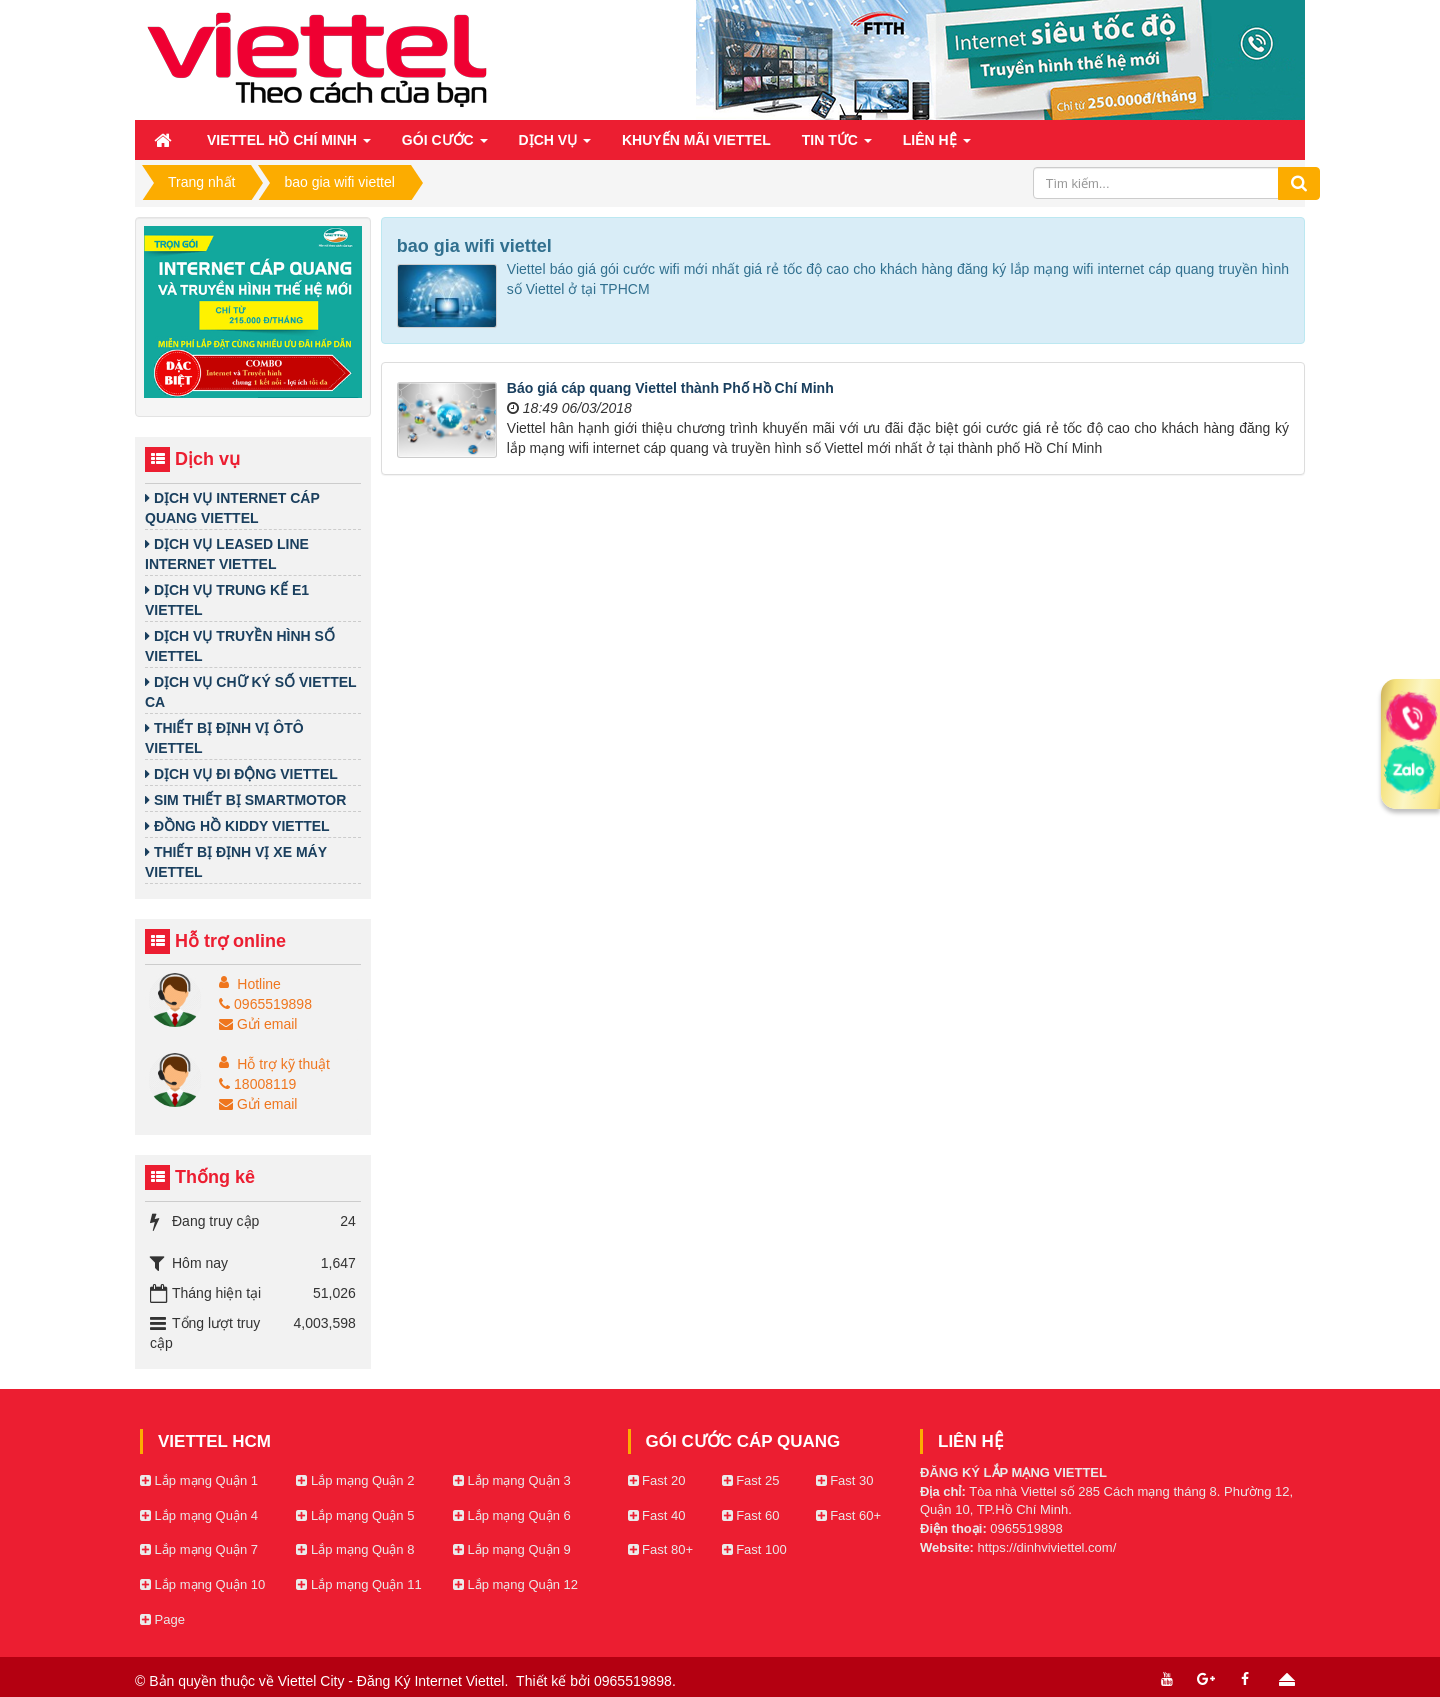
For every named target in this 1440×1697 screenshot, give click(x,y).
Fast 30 (845, 1480)
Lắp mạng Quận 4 (199, 1515)
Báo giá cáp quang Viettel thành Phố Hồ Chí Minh (670, 388)
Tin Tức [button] (837, 146)
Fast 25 (751, 1480)
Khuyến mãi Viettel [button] (696, 140)
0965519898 (265, 1004)
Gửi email (258, 1024)
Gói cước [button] (445, 146)
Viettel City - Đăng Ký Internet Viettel (391, 1681)
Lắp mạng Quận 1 (199, 1480)
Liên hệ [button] (937, 146)
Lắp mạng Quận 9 (512, 1549)
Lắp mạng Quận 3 (512, 1480)
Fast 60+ (849, 1515)
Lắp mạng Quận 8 (355, 1549)
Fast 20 (657, 1480)
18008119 (257, 1084)
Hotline (259, 984)
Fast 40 (657, 1515)
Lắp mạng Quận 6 (512, 1515)
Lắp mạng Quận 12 (515, 1584)
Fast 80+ (661, 1549)
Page (162, 1619)
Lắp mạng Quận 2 (355, 1480)
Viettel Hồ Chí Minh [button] (289, 146)
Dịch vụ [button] (555, 146)
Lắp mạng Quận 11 (358, 1584)
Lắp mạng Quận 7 (199, 1549)
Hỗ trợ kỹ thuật (283, 1064)
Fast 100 (754, 1549)
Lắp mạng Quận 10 (202, 1584)
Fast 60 (751, 1515)
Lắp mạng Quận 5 (355, 1515)
